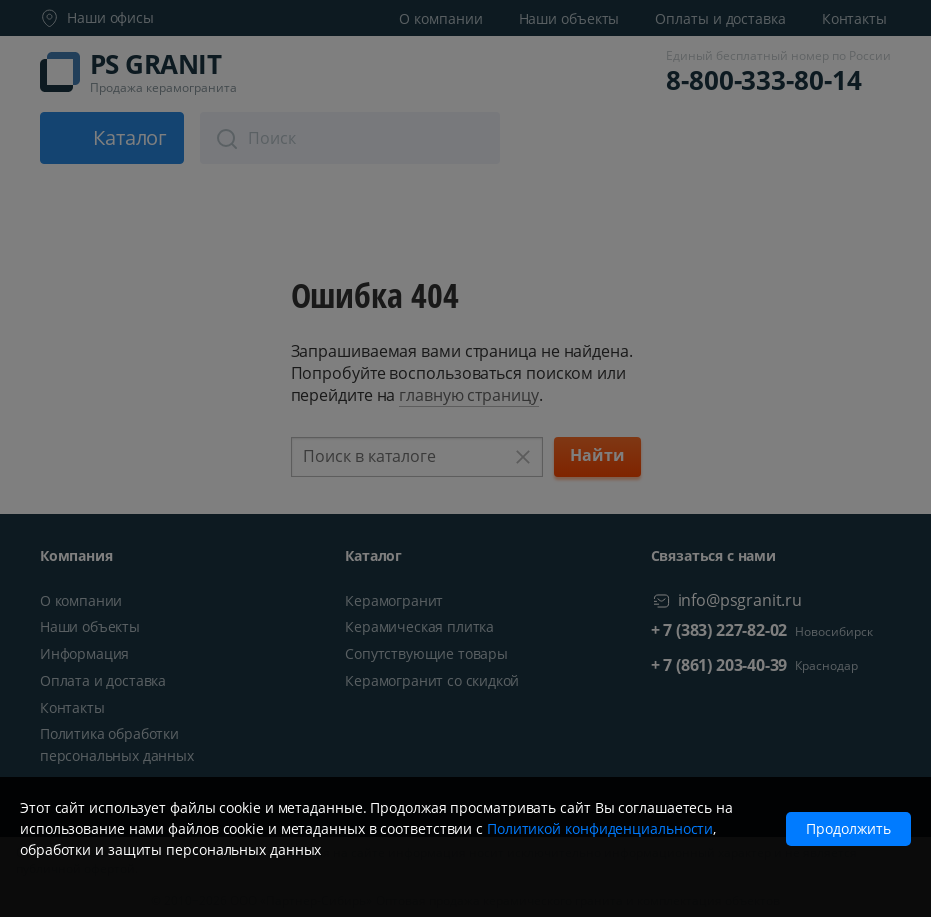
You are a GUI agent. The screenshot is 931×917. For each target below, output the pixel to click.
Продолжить (848, 828)
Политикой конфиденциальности (600, 828)
